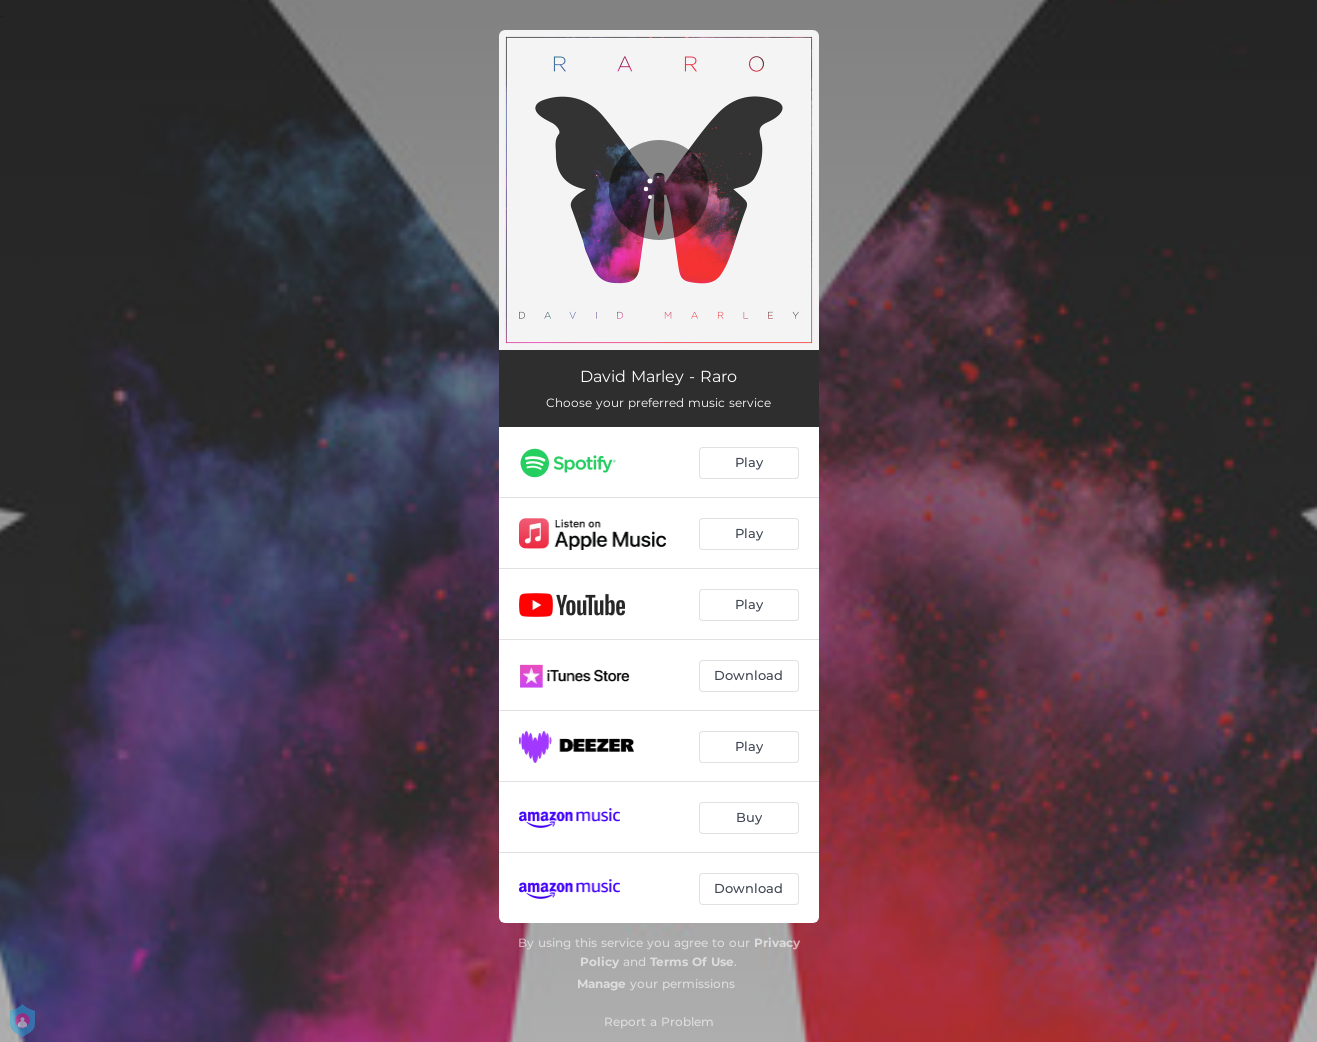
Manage (601, 983)
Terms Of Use (692, 961)
